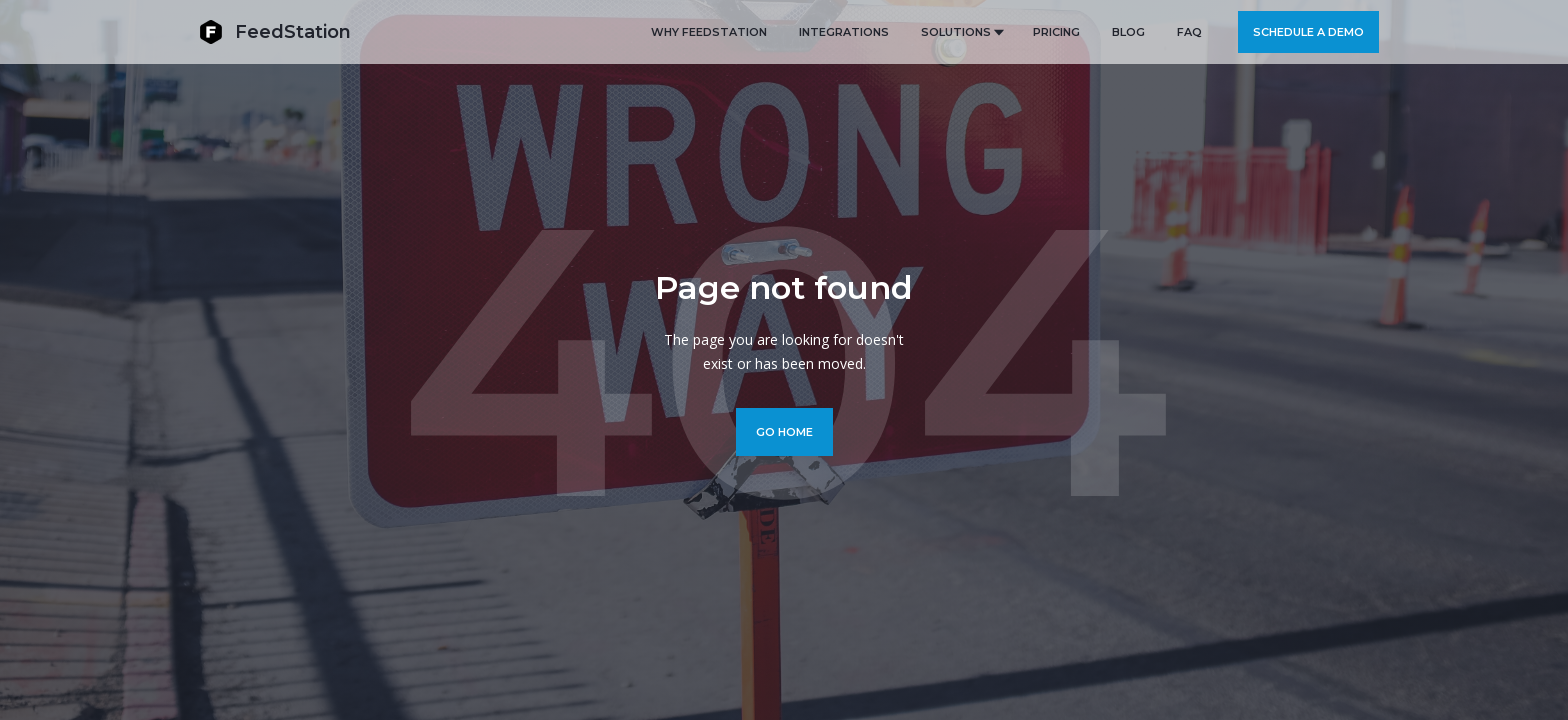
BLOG (1128, 32)
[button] (961, 32)
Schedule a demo (1308, 32)
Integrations (844, 32)
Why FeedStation (709, 32)
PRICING (1056, 32)
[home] (275, 31)
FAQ (1189, 32)
